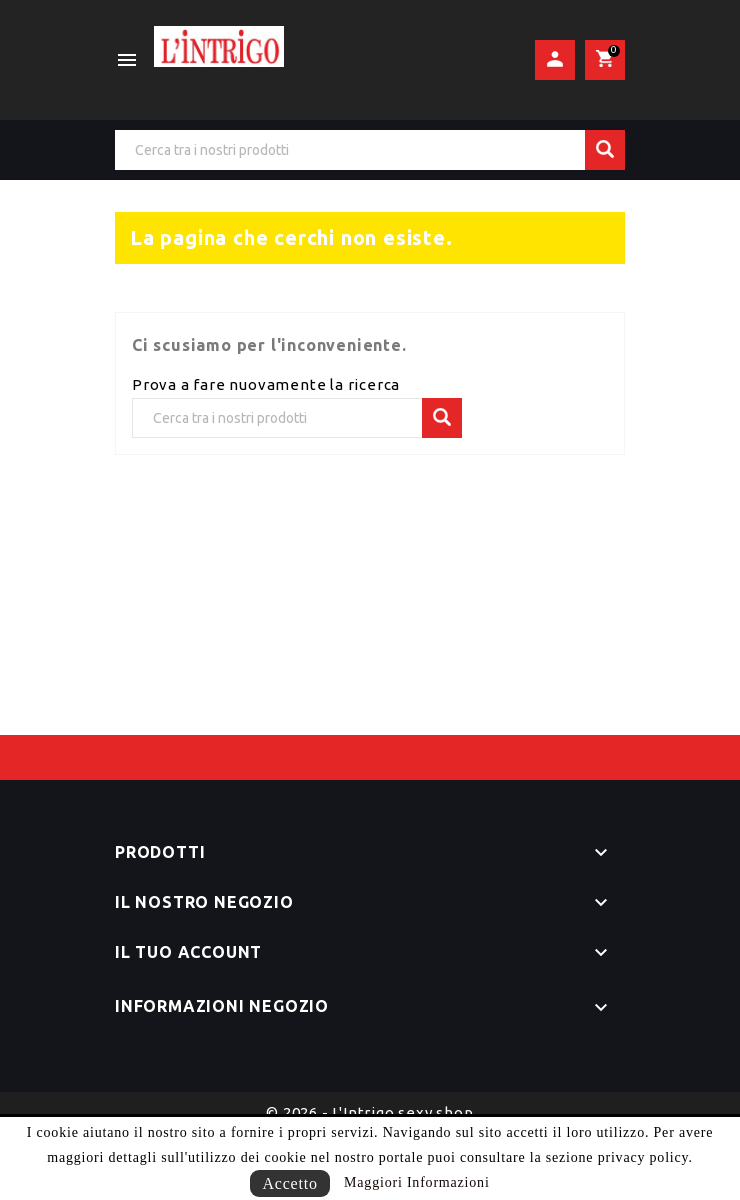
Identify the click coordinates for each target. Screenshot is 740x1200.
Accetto (289, 1183)
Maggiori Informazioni (417, 1182)
